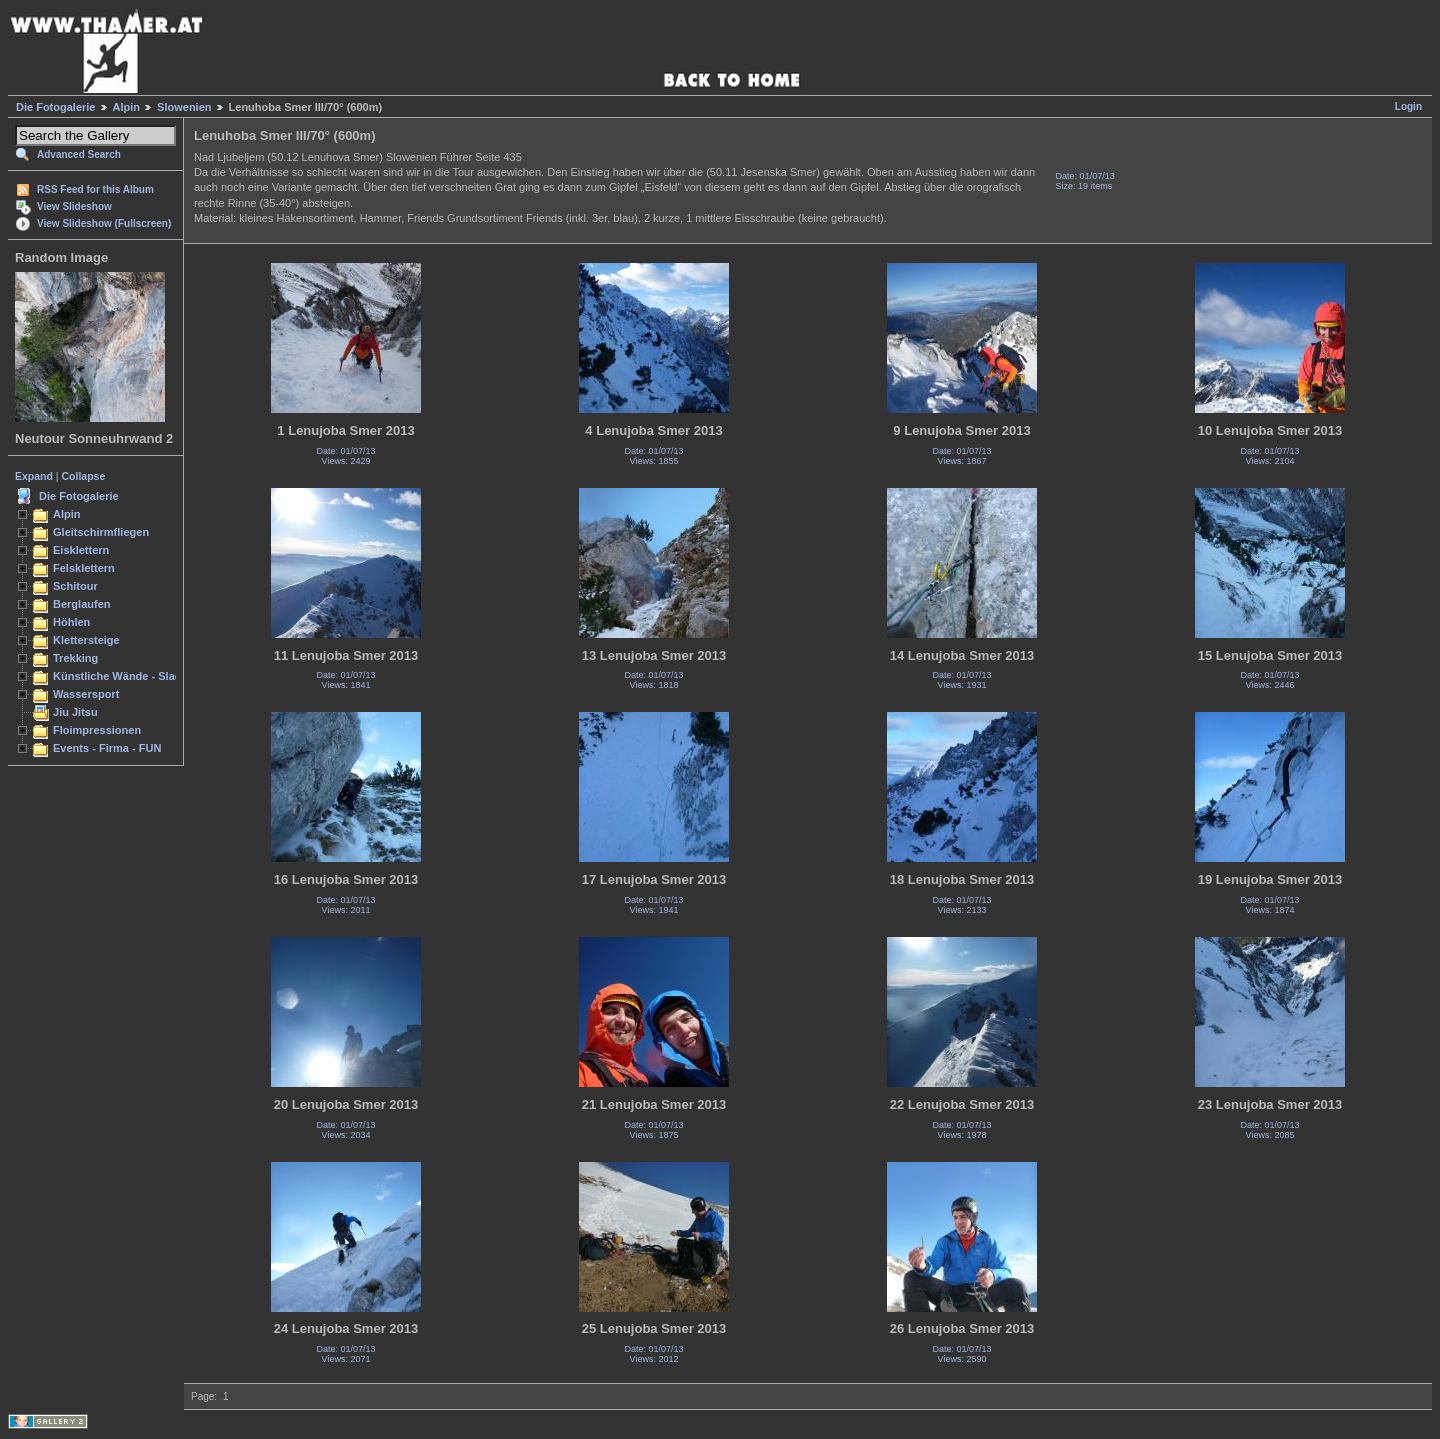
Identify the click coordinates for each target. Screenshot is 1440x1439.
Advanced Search (79, 154)
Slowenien (184, 107)
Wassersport (86, 694)
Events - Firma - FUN (107, 748)
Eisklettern (81, 550)
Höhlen (71, 622)
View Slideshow (74, 206)
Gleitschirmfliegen (101, 532)
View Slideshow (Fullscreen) (104, 223)
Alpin (127, 107)
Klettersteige (86, 640)
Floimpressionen (97, 730)
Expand (34, 476)
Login (1408, 106)
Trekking (75, 658)
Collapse (84, 476)
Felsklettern (84, 568)
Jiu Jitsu (75, 712)
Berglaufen (82, 604)
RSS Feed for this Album (95, 189)
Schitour (75, 586)
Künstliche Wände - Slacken (126, 676)
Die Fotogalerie (55, 107)
